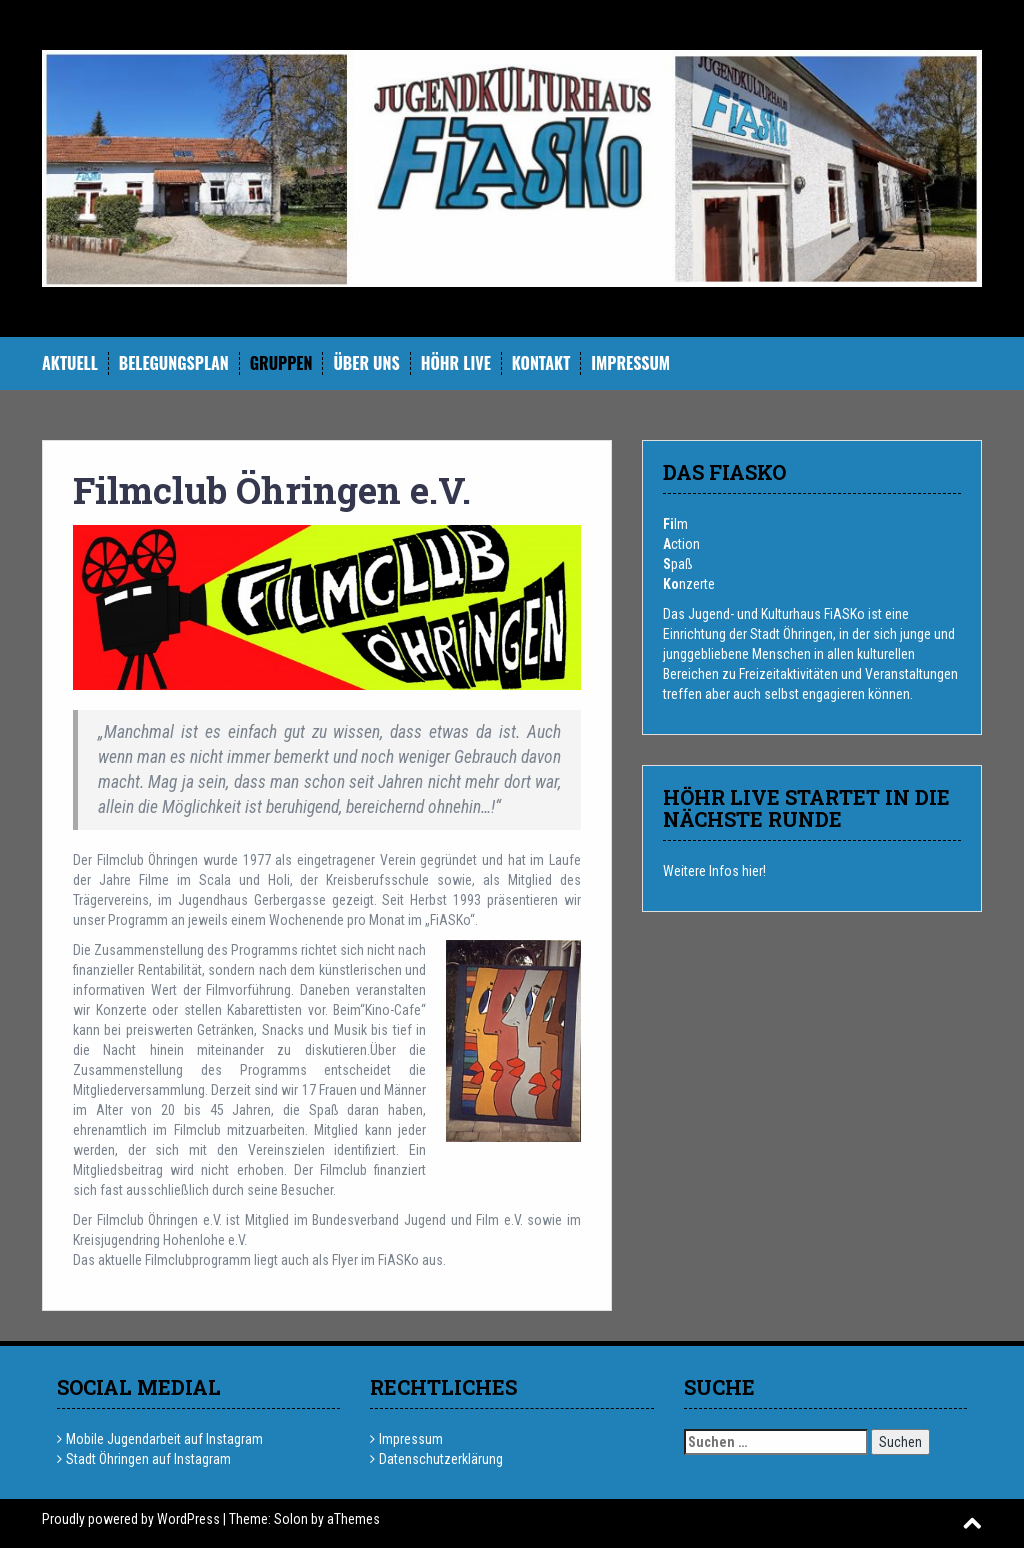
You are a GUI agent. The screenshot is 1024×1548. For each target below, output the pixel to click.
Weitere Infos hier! (714, 871)
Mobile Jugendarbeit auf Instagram (164, 1439)
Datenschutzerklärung (441, 1459)
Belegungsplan (174, 363)
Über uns (366, 363)
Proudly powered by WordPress (131, 1519)
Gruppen (281, 363)
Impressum (630, 363)
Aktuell (70, 363)
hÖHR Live (456, 363)
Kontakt (541, 363)
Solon (291, 1519)
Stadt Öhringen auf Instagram (148, 1459)
